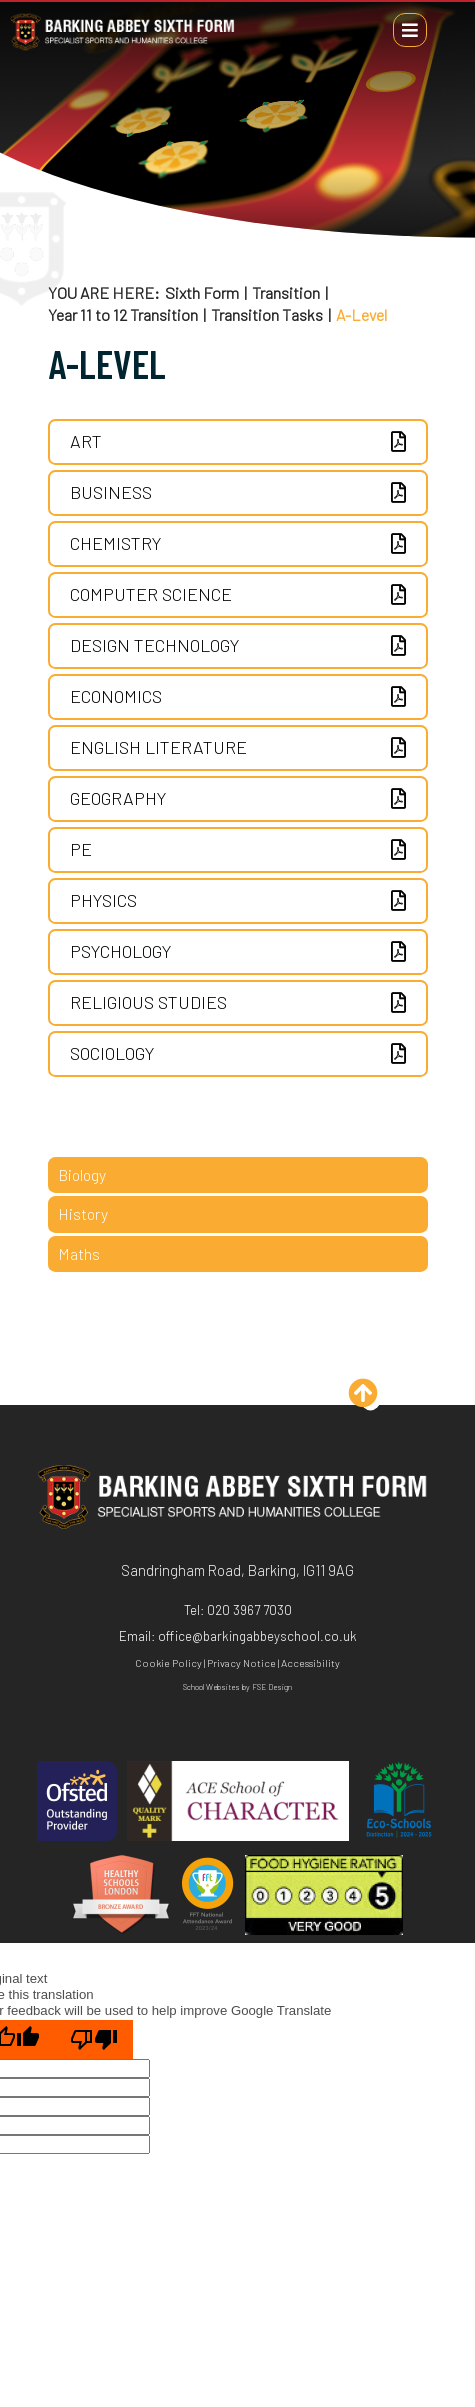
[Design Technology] (238, 646)
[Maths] (238, 1254)
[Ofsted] (77, 1802)
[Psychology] (238, 952)
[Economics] (238, 697)
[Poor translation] (94, 2039)
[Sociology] (238, 1054)
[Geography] (238, 799)
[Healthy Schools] (121, 1896)
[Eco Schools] (399, 1802)
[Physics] (238, 901)
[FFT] (207, 1896)
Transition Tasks (267, 315)
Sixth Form (202, 293)
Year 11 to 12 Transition (123, 315)
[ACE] (238, 1802)
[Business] (238, 493)
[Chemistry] (238, 544)
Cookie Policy (168, 1662)
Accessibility (310, 1662)
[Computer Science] (238, 595)
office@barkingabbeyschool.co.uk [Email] (257, 1636)
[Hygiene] (324, 1896)
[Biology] (238, 1175)
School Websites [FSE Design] (211, 1687)
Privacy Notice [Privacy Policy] (241, 1662)
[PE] (238, 850)
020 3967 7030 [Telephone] (249, 1610)
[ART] (238, 442)
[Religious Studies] (238, 1003)
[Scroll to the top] (371, 1401)
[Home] (122, 49)
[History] (238, 1214)
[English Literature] (238, 748)
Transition (286, 293)
